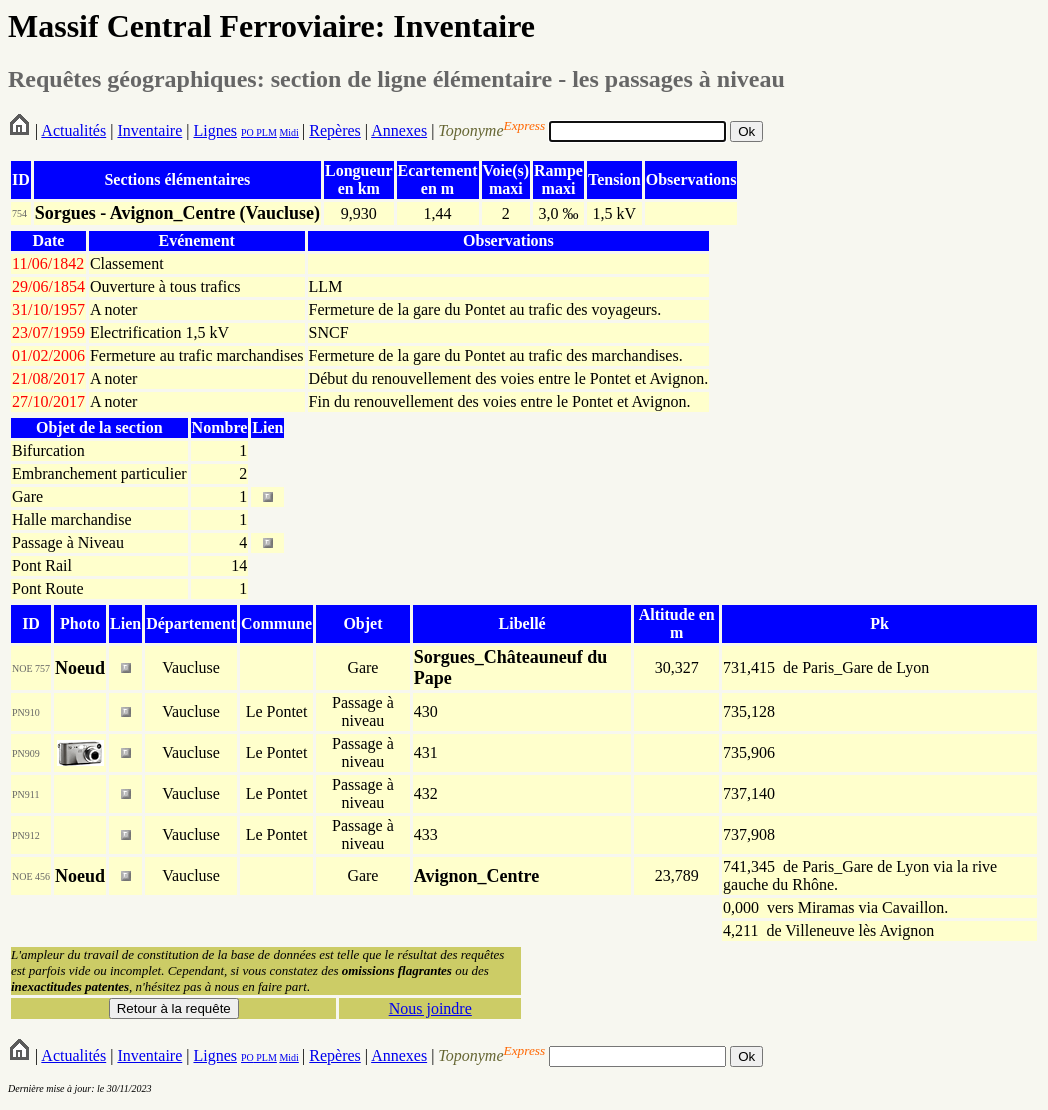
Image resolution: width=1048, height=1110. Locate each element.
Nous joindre (430, 1008)
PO (247, 132)
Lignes (215, 130)
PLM (265, 132)
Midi (288, 132)
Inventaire (149, 130)
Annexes (399, 130)
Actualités (73, 130)
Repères (335, 130)
